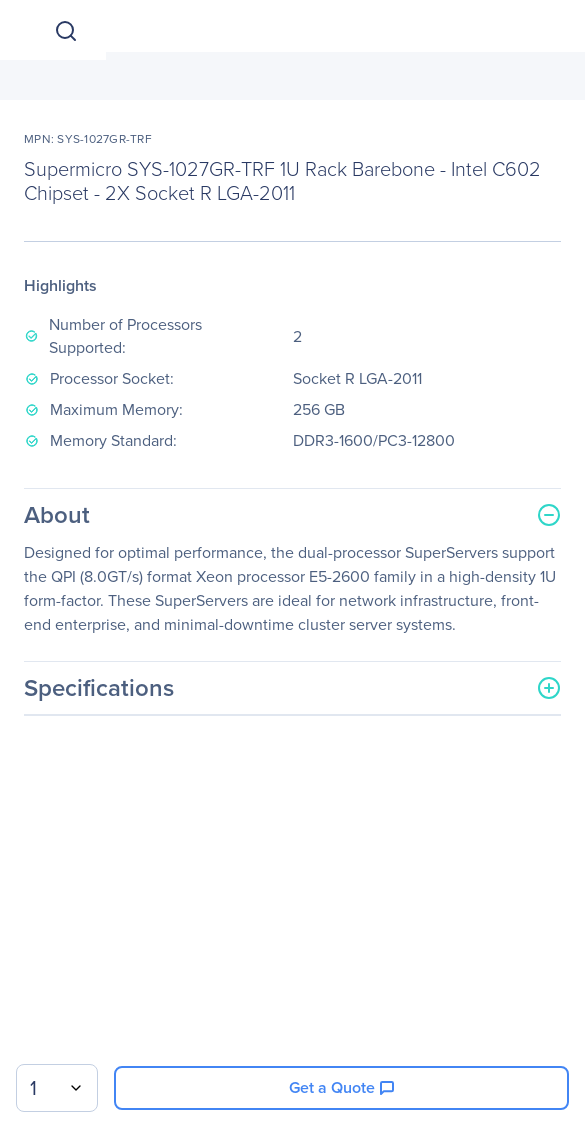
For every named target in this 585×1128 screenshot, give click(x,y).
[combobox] (57, 1088)
